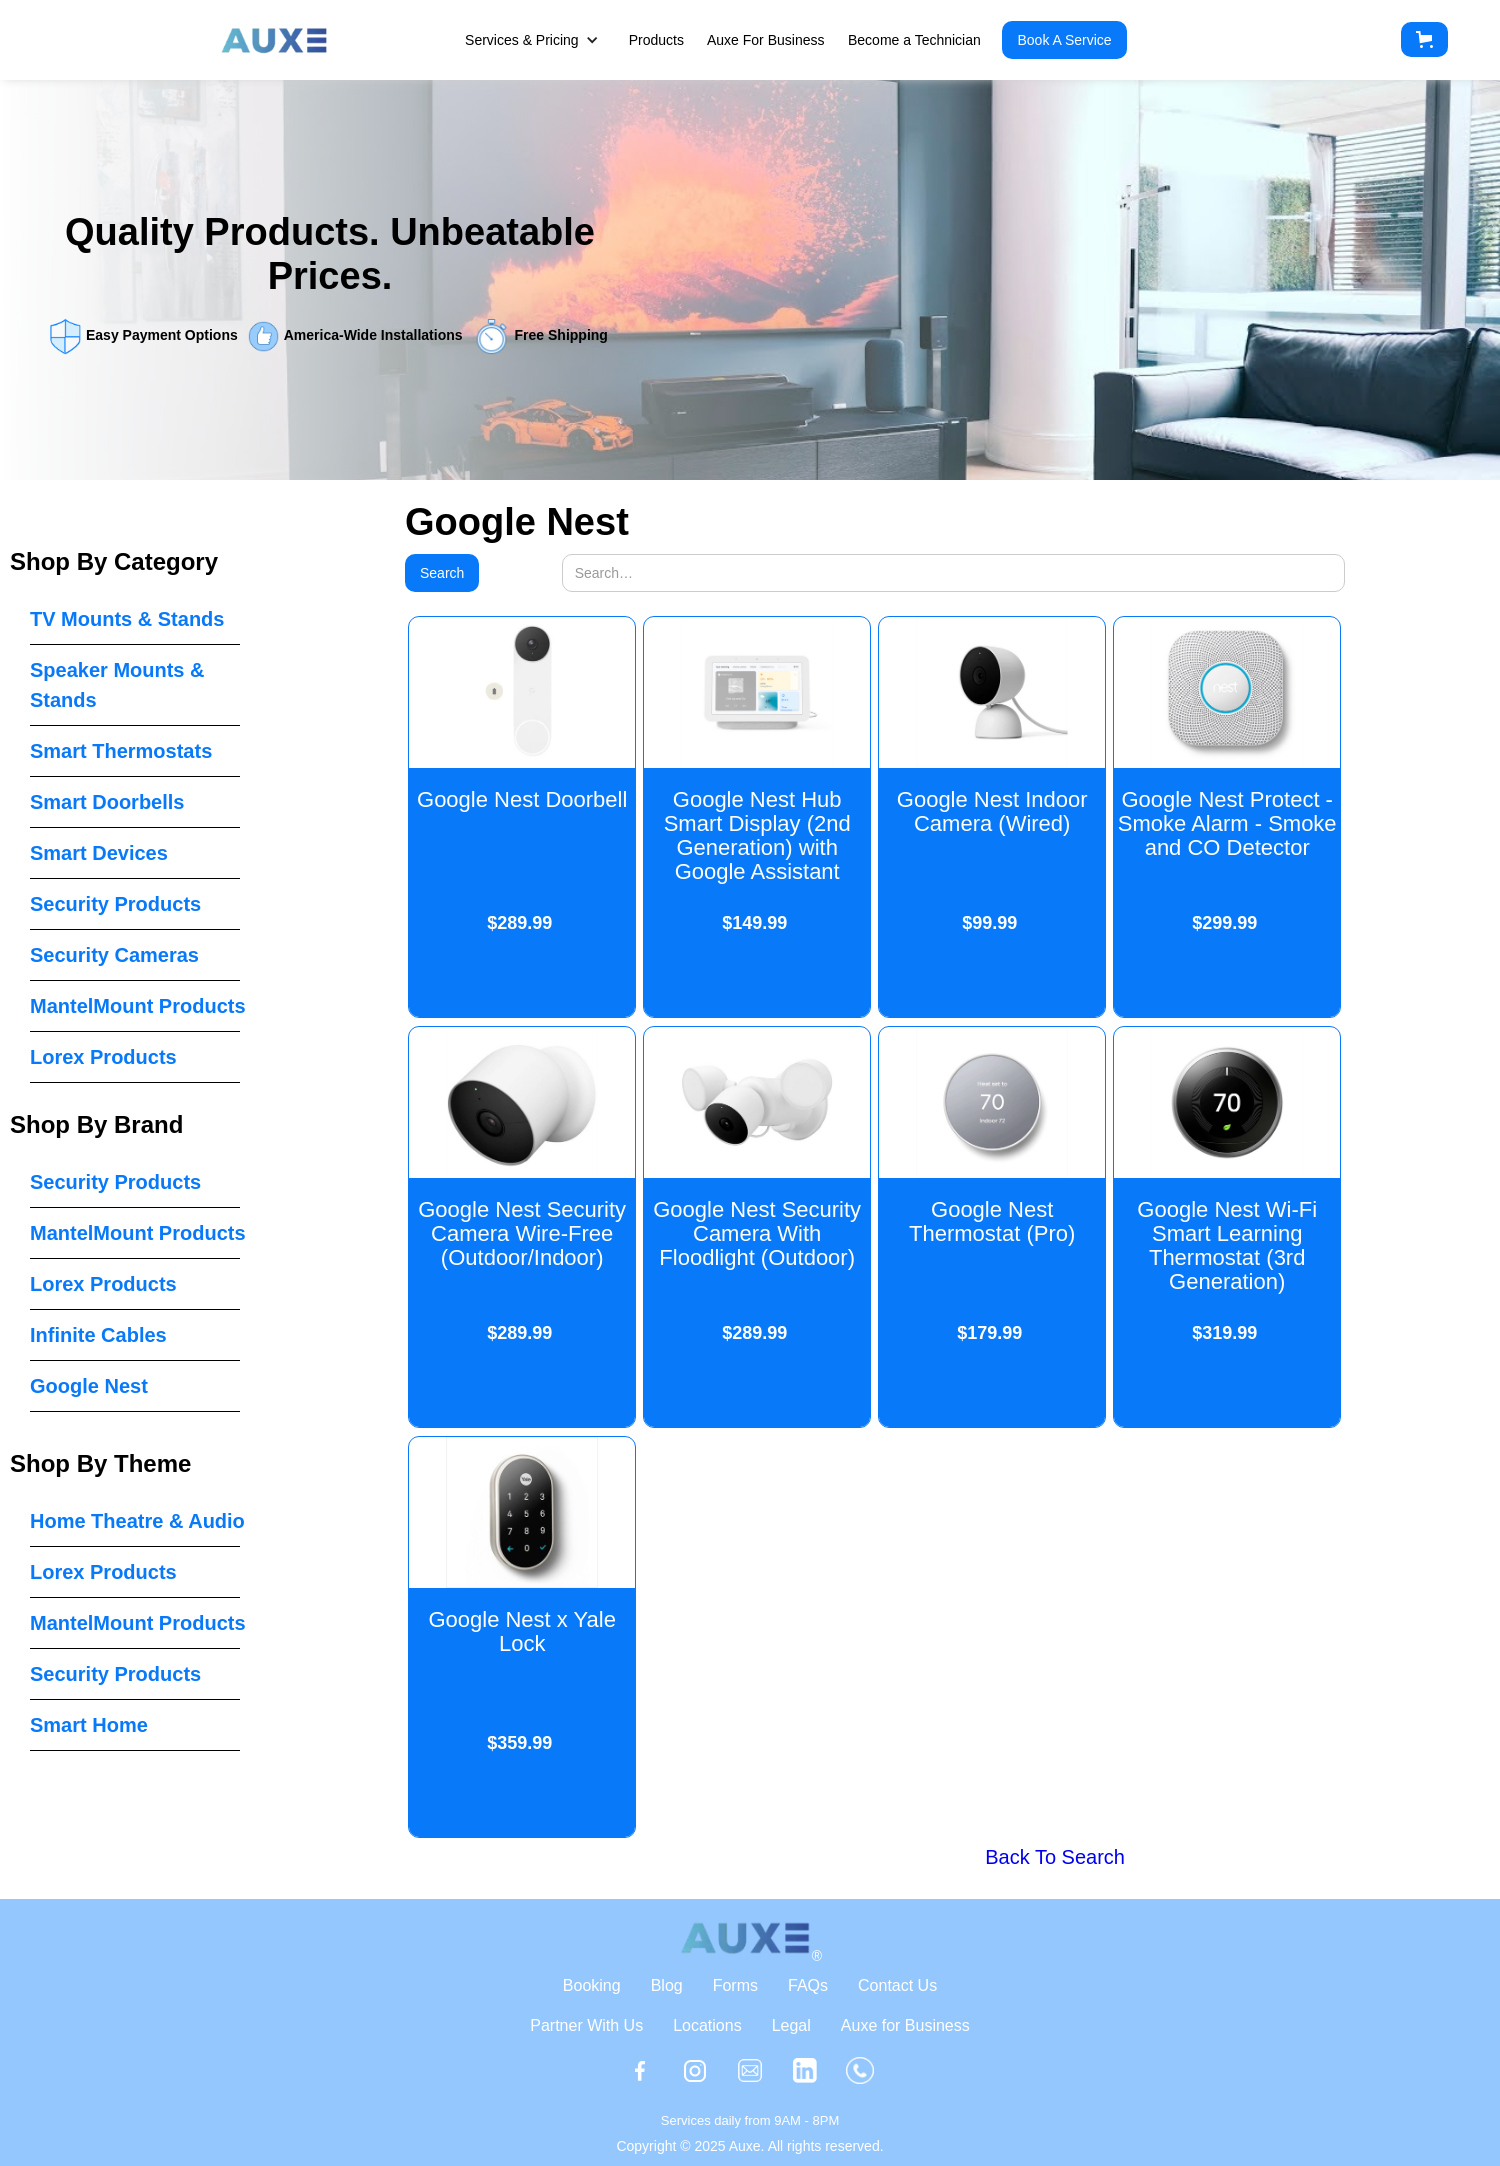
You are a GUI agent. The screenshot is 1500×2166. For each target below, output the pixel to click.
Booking (592, 1985)
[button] (542, 40)
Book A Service (1064, 40)
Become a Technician (914, 40)
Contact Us (897, 1985)
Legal (791, 2025)
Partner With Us (586, 2025)
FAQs (808, 1985)
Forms (735, 1985)
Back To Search (1055, 1857)
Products (656, 40)
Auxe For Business (766, 40)
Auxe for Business (905, 2025)
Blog (667, 1985)
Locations (707, 2025)
